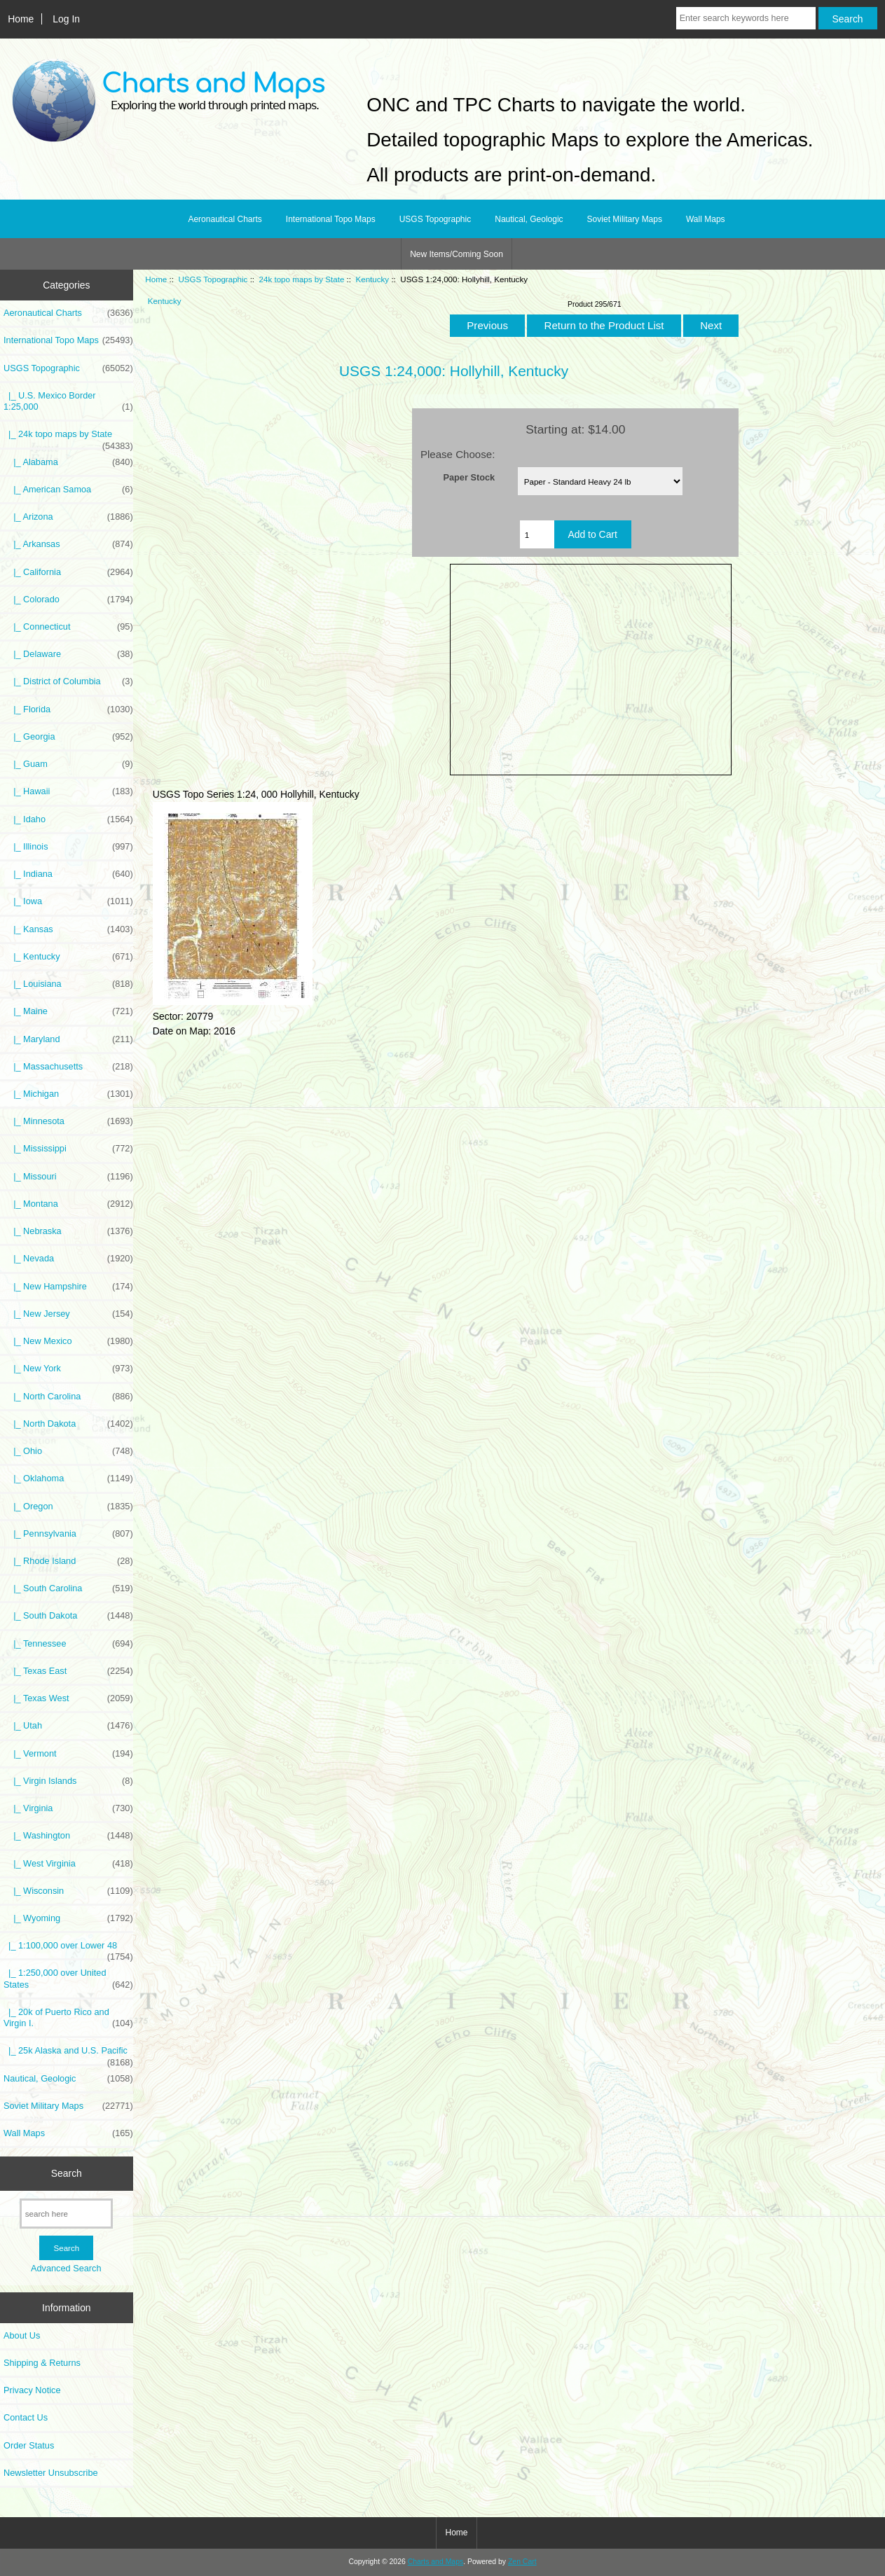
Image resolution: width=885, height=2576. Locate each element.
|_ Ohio (68, 1451)
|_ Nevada (68, 1258)
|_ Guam (68, 764)
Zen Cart (522, 2561)
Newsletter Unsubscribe (51, 2472)
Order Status (29, 2445)
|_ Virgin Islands (68, 1781)
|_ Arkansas (68, 544)
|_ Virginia (68, 1808)
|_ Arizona (68, 516)
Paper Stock (469, 477)
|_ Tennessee (68, 1643)
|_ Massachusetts (68, 1066)
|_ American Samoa (68, 489)
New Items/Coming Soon (456, 254)
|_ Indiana (68, 874)
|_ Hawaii (68, 791)
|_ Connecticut (68, 626)
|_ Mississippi (68, 1148)
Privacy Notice (32, 2390)
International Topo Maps (331, 219)
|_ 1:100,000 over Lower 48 (68, 1949)
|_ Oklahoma (68, 1478)
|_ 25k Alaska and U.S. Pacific (68, 2054)
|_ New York (68, 1368)
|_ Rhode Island (68, 1561)
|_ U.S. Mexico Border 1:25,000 (68, 401)
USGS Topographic (212, 279)
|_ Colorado (68, 599)
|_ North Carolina (68, 1396)
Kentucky (372, 279)
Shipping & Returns (42, 2362)
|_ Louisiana (68, 984)
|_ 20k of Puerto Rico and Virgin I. (68, 2018)
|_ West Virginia (68, 1863)
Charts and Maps (435, 2561)
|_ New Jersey (68, 1314)
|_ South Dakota (68, 1615)
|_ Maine (68, 1011)
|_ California (68, 572)
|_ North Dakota (68, 1423)
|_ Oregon (68, 1506)
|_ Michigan (68, 1094)
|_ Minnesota (68, 1121)
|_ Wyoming (68, 1918)
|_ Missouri (68, 1176)
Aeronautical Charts (224, 219)
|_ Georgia (68, 736)
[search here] (66, 2213)
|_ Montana (68, 1204)
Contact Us (26, 2417)
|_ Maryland (68, 1039)
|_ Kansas (68, 929)
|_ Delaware (68, 654)
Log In (66, 19)
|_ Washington (68, 1835)
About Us (22, 2335)
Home (21, 19)
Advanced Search (66, 2268)
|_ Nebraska (68, 1231)
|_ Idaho (68, 819)
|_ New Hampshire (68, 1286)
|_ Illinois (68, 846)
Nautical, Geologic (529, 219)
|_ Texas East (68, 1671)
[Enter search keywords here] (746, 18)
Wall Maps (705, 219)
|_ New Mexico (68, 1341)
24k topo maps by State (302, 279)
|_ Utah (68, 1725)
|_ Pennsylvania (68, 1533)
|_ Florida (68, 709)
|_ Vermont (68, 1753)
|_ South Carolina (68, 1588)
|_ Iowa (68, 901)
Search (66, 2173)
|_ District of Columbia (68, 681)
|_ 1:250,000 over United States (68, 1978)
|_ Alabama (68, 462)
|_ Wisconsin (68, 1891)
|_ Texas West (68, 1698)
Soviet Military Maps (624, 219)
